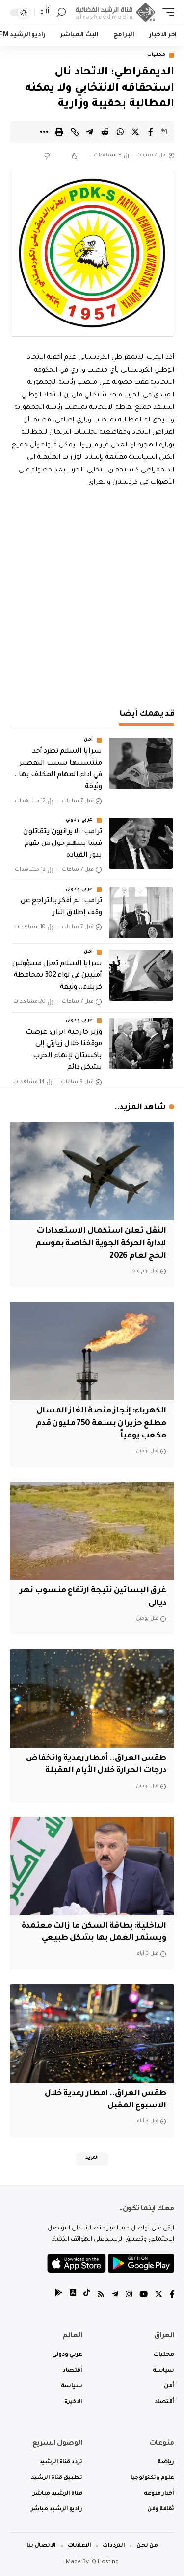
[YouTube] (143, 2295)
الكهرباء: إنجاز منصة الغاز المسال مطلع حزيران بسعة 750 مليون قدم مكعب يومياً (101, 1423)
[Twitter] (158, 2295)
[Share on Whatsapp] (120, 132)
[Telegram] (115, 2295)
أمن (88, 740)
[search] (61, 12)
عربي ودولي (79, 820)
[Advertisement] (92, 596)
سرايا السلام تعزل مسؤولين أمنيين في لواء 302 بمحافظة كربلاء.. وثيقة (57, 975)
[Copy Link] (74, 132)
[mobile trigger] (166, 12)
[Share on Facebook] (151, 132)
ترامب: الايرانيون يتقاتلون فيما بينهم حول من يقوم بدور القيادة (62, 844)
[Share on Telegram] (90, 132)
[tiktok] (86, 2295)
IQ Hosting (104, 2562)
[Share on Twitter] (135, 132)
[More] (44, 132)
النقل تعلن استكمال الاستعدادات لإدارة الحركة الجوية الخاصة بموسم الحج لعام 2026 (100, 1243)
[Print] (59, 132)
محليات (156, 55)
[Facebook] (172, 2295)
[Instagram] (129, 2295)
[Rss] (101, 2295)
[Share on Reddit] (105, 132)
